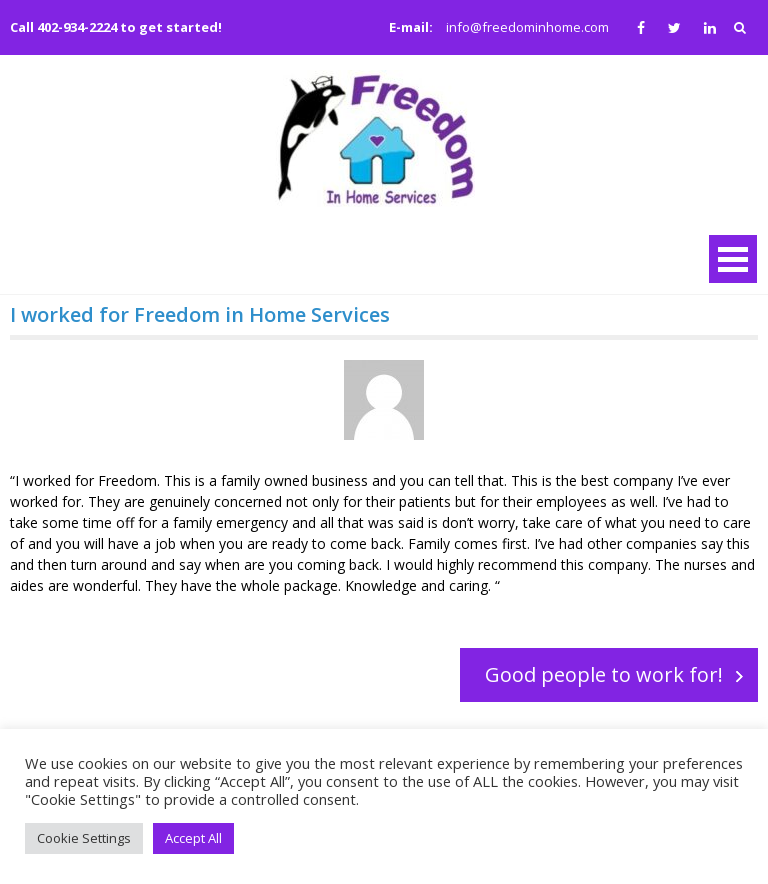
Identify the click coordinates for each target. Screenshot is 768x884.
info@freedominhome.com (527, 27)
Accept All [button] (193, 838)
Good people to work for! (604, 674)
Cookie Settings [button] (84, 838)
